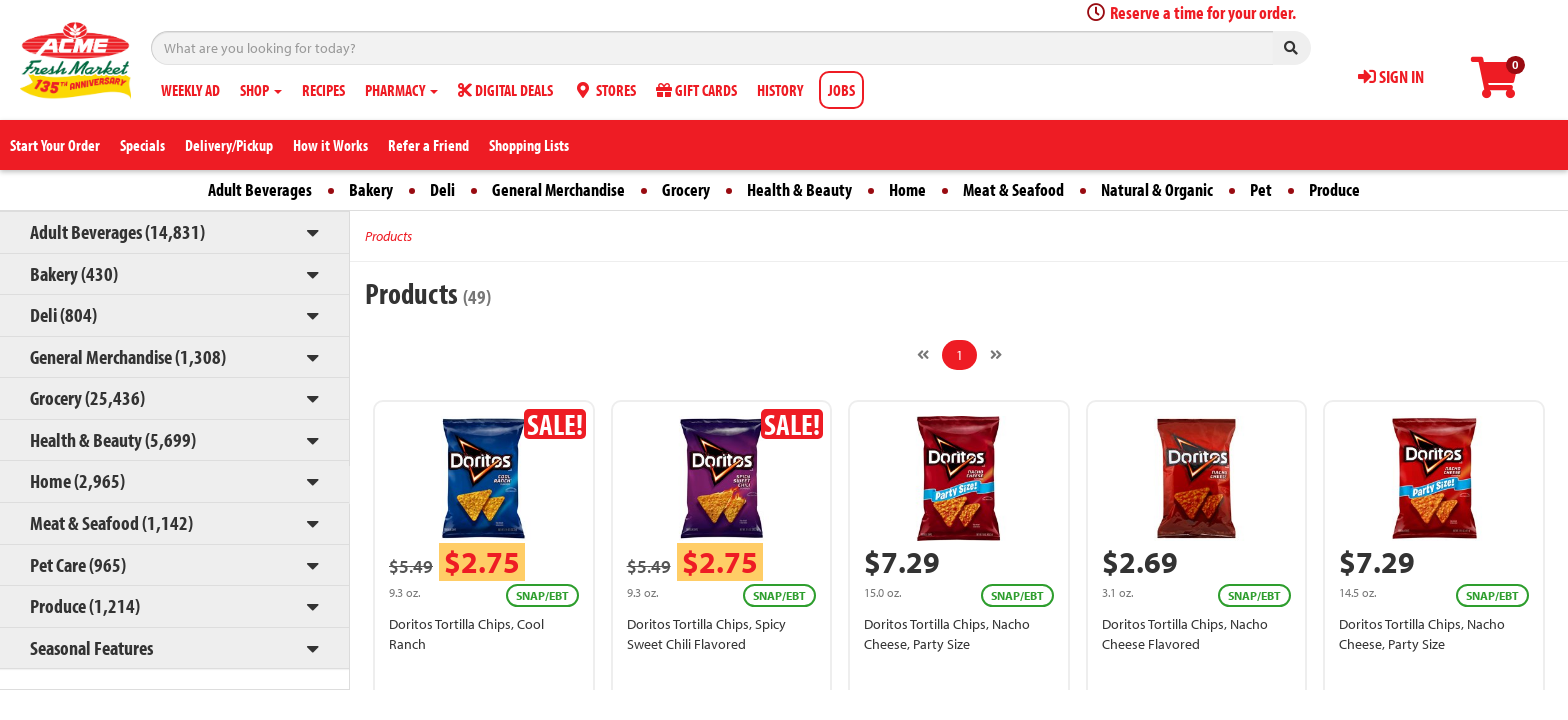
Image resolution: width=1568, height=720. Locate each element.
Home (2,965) (77, 480)
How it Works (330, 145)
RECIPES (323, 90)
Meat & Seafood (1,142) (111, 522)
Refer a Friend (428, 145)
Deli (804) (63, 314)
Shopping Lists (529, 145)
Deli (442, 189)
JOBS (841, 90)
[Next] (996, 355)
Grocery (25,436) (87, 397)
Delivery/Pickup (229, 145)
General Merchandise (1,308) (128, 356)
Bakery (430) (74, 273)
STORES (604, 90)
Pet (1261, 189)
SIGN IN (1391, 76)
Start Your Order (55, 145)
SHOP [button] (261, 90)
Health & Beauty (799, 189)
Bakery (371, 189)
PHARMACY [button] (401, 90)
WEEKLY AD (190, 90)
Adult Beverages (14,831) (117, 231)
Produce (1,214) (85, 605)
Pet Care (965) (78, 564)
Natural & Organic (1157, 189)
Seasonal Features (91, 647)
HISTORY (780, 90)
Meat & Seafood (1013, 189)
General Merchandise (558, 189)
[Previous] (923, 355)
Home (907, 189)
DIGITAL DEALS (505, 90)
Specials (142, 145)
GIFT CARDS (696, 90)
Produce (1334, 189)
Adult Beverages (260, 189)
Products (388, 236)
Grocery (686, 189)
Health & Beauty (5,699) (113, 439)
